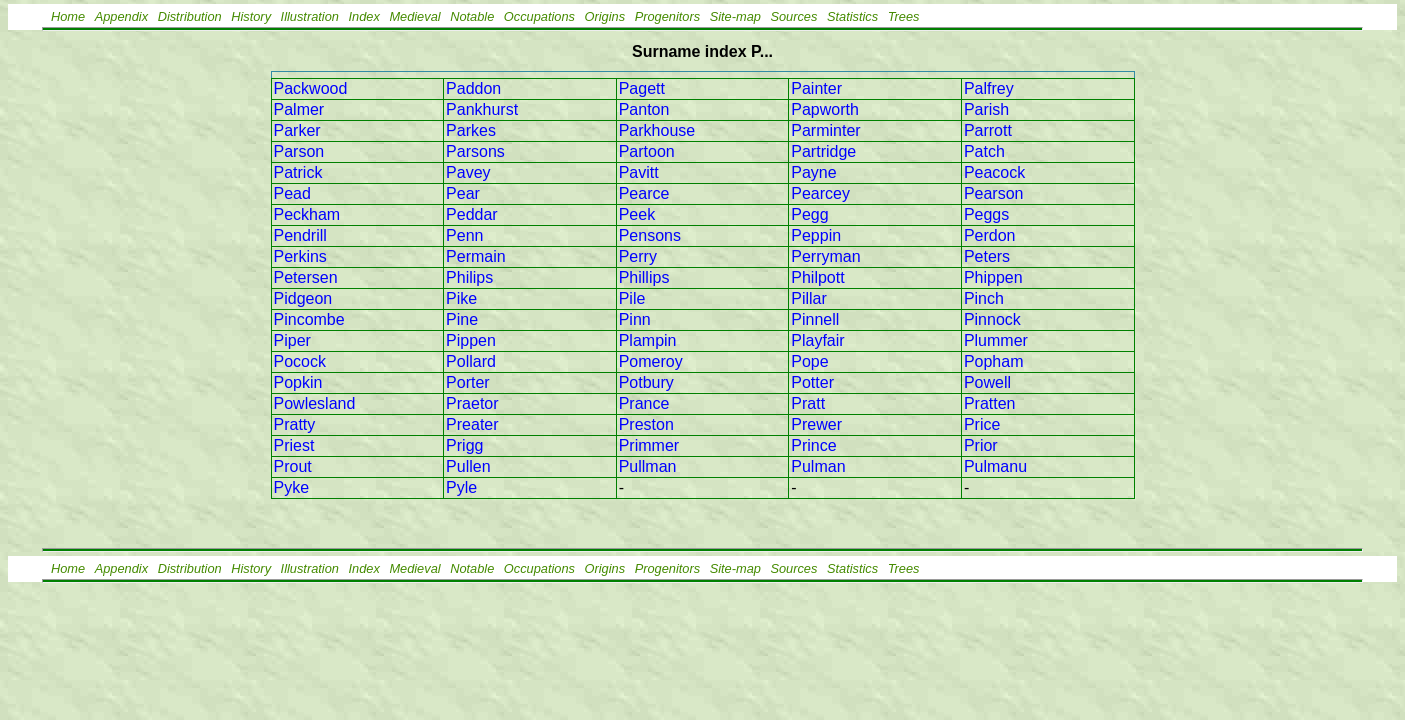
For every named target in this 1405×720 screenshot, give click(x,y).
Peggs (986, 214)
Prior (981, 445)
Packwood (311, 88)
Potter (812, 382)
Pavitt (639, 172)
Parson (299, 151)
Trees (904, 16)
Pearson (994, 193)
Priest (294, 445)
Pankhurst (482, 109)
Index (364, 16)
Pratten (990, 403)
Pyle (461, 487)
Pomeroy (651, 361)
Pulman (818, 466)
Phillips (644, 277)
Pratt (808, 403)
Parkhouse (657, 130)
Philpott (817, 277)
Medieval (414, 16)
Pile (632, 298)
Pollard (471, 361)
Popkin (298, 382)
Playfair (817, 340)
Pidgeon (303, 298)
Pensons (650, 235)
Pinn (635, 319)
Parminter (825, 130)
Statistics (852, 16)
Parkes (471, 130)
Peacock (994, 172)
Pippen (471, 340)
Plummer (996, 340)
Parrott (988, 130)
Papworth (825, 109)
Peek (637, 214)
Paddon (473, 88)
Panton (644, 109)
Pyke (292, 487)
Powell (987, 382)
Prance (644, 403)
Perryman (825, 256)
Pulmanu (995, 466)
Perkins (300, 256)
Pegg (809, 214)
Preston (646, 424)
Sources (793, 16)
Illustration (310, 16)
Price (982, 424)
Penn (464, 235)
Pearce (644, 193)
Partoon (647, 151)
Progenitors (667, 16)
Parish (986, 109)
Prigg (464, 445)
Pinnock (992, 319)
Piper (292, 340)
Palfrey (989, 88)
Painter (816, 88)
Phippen (993, 277)
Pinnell (815, 319)
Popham (994, 361)
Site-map (735, 16)
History (251, 16)
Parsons (475, 151)
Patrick (298, 172)
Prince (813, 445)
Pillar (809, 298)
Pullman (648, 466)
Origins (605, 16)
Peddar (472, 214)
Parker (297, 130)
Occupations (539, 16)
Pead (292, 193)
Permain (476, 256)
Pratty (295, 424)
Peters (987, 256)
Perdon (990, 235)
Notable (472, 16)
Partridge (823, 151)
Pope (809, 361)
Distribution (190, 16)
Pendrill (300, 235)
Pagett (642, 88)
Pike (461, 298)
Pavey (468, 172)
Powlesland (315, 403)
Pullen (468, 466)
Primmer (649, 445)
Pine (462, 319)
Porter (468, 382)
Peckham (307, 214)
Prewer (816, 424)
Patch (984, 151)
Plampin (648, 340)
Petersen (306, 277)
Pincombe (309, 319)
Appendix (121, 16)
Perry (638, 256)
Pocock (300, 361)
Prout (293, 466)
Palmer (299, 109)
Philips (469, 277)
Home (68, 16)
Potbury (646, 382)
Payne (813, 172)
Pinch (984, 298)
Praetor (472, 403)
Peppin (816, 235)
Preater (472, 424)
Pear (463, 193)
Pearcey (820, 193)
